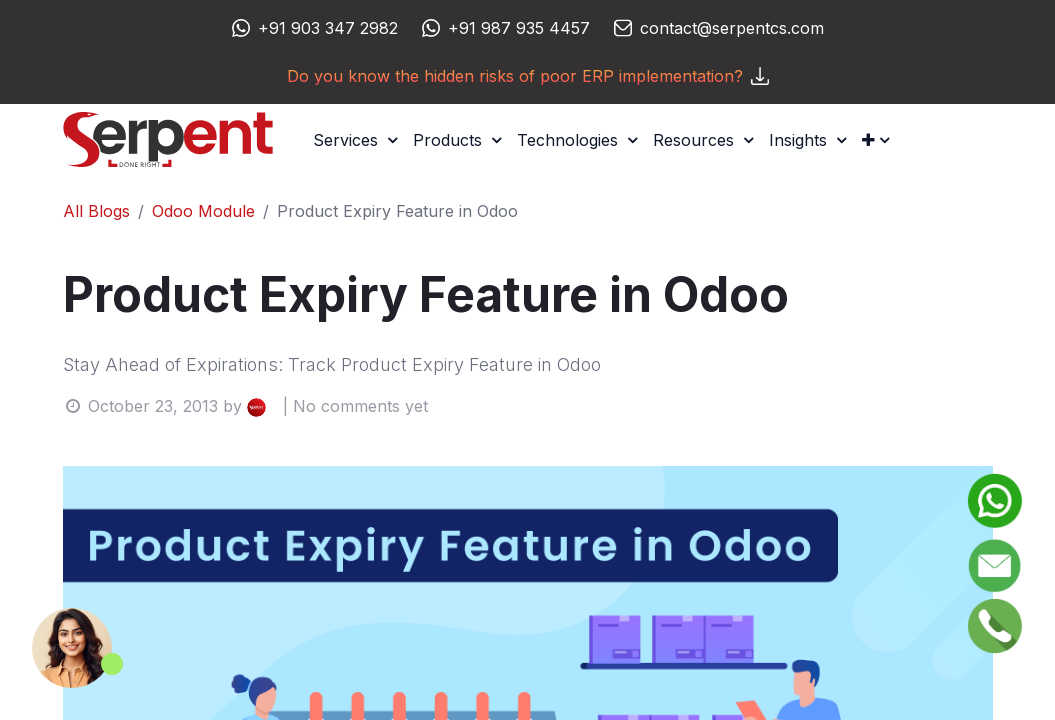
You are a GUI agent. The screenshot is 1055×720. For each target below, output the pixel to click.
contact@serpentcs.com (732, 28)
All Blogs (96, 211)
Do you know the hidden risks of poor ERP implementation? (528, 76)
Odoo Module (203, 211)
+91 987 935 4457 (519, 28)
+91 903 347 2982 (328, 28)
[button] (875, 140)
